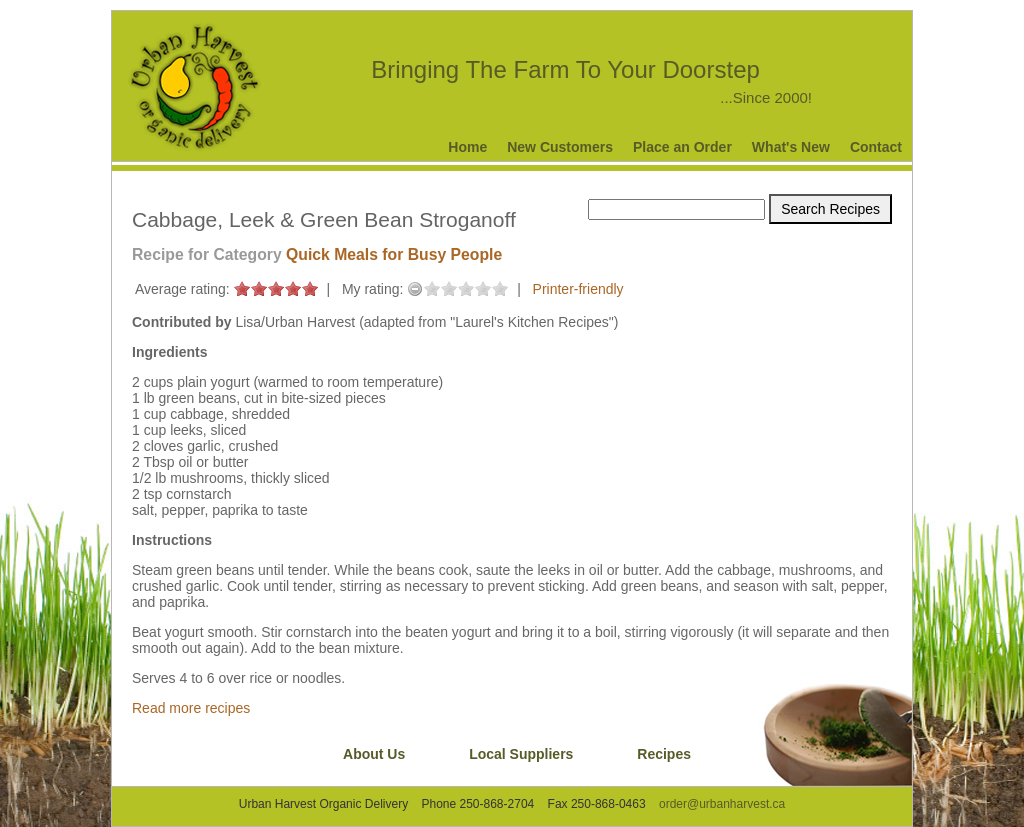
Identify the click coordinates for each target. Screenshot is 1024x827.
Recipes (664, 754)
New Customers (560, 147)
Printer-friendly (578, 289)
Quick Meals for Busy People (394, 254)
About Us (374, 754)
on (242, 288)
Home (467, 147)
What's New (791, 147)
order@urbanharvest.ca (722, 804)
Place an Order (682, 147)
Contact (876, 147)
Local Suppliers (521, 754)
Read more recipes (191, 708)
